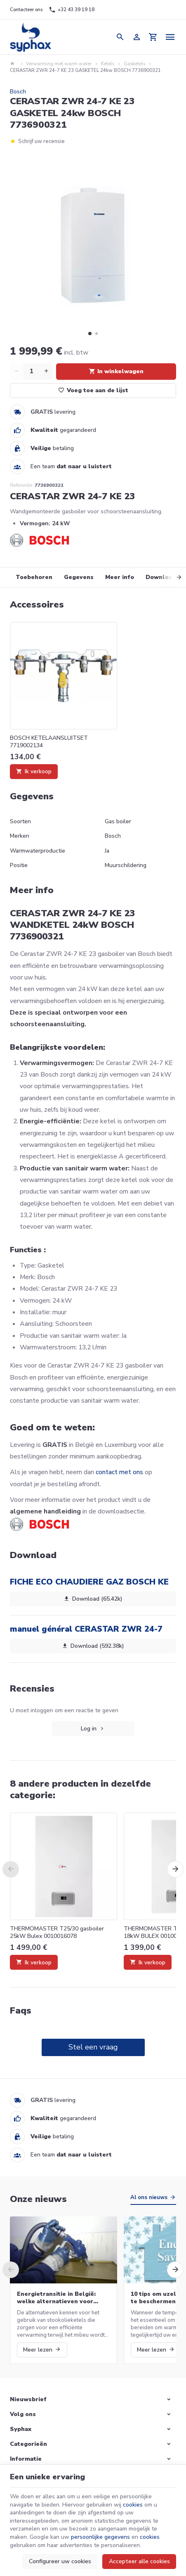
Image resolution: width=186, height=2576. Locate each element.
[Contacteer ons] (26, 10)
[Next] (172, 577)
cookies (133, 2505)
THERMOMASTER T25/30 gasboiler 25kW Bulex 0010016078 (57, 1932)
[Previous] (10, 1869)
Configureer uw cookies (60, 2561)
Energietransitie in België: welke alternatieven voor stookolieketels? (56, 2297)
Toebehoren (34, 577)
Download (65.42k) (93, 1599)
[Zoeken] (120, 37)
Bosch (18, 91)
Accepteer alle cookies (139, 2561)
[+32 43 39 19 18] (71, 10)
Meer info (119, 577)
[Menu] (170, 37)
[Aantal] (31, 371)
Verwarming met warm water (59, 64)
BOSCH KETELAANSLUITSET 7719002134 (49, 741)
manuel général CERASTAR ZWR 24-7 (86, 1629)
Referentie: (21, 485)
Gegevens (79, 577)
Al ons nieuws (148, 2197)
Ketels (107, 64)
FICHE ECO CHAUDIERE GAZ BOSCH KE (89, 1581)
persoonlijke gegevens (100, 2537)
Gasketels (134, 64)
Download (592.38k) (93, 1646)
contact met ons (119, 1472)
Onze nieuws (38, 2198)
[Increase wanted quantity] (46, 371)
